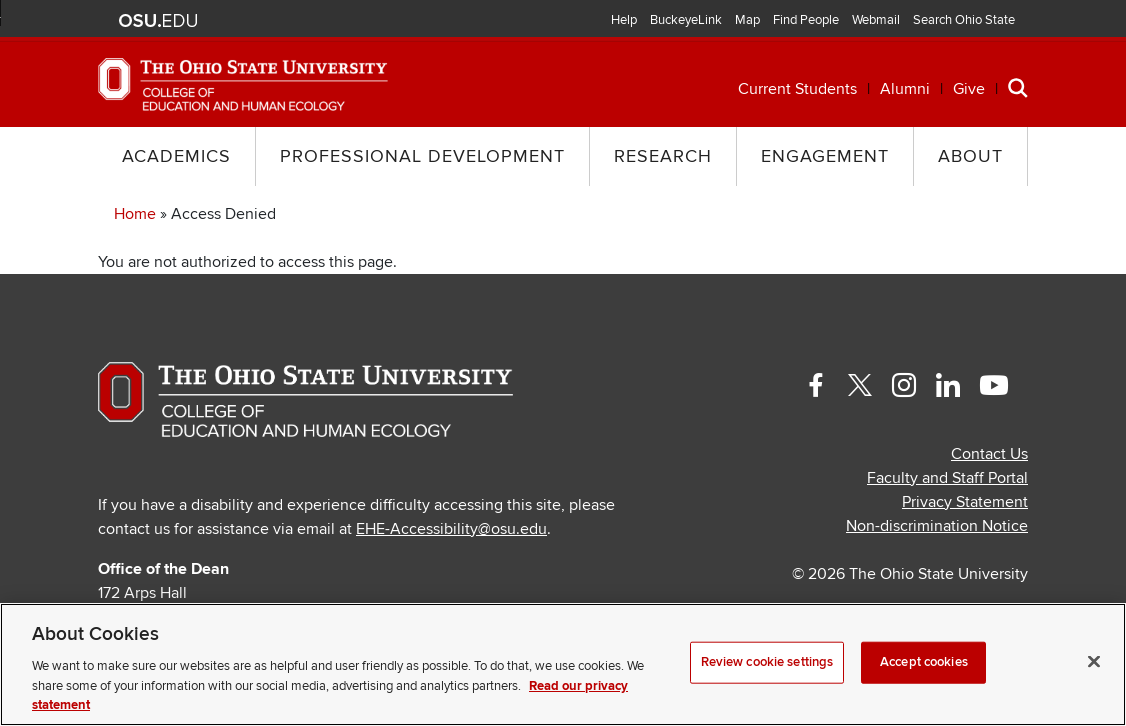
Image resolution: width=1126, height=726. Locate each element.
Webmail (876, 20)
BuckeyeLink (686, 20)
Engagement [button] (825, 156)
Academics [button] (176, 156)
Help (624, 20)
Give (969, 89)
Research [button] (663, 156)
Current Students (797, 89)
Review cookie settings (767, 662)
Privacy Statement (965, 502)
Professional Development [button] (422, 156)
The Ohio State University (158, 21)
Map (747, 20)
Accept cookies (924, 662)
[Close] (1094, 662)
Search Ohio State (964, 20)
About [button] (970, 156)
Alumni (905, 89)
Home (135, 214)
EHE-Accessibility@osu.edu (451, 529)
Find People (806, 20)
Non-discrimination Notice (937, 526)
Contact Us (989, 454)
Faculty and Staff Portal (947, 478)
